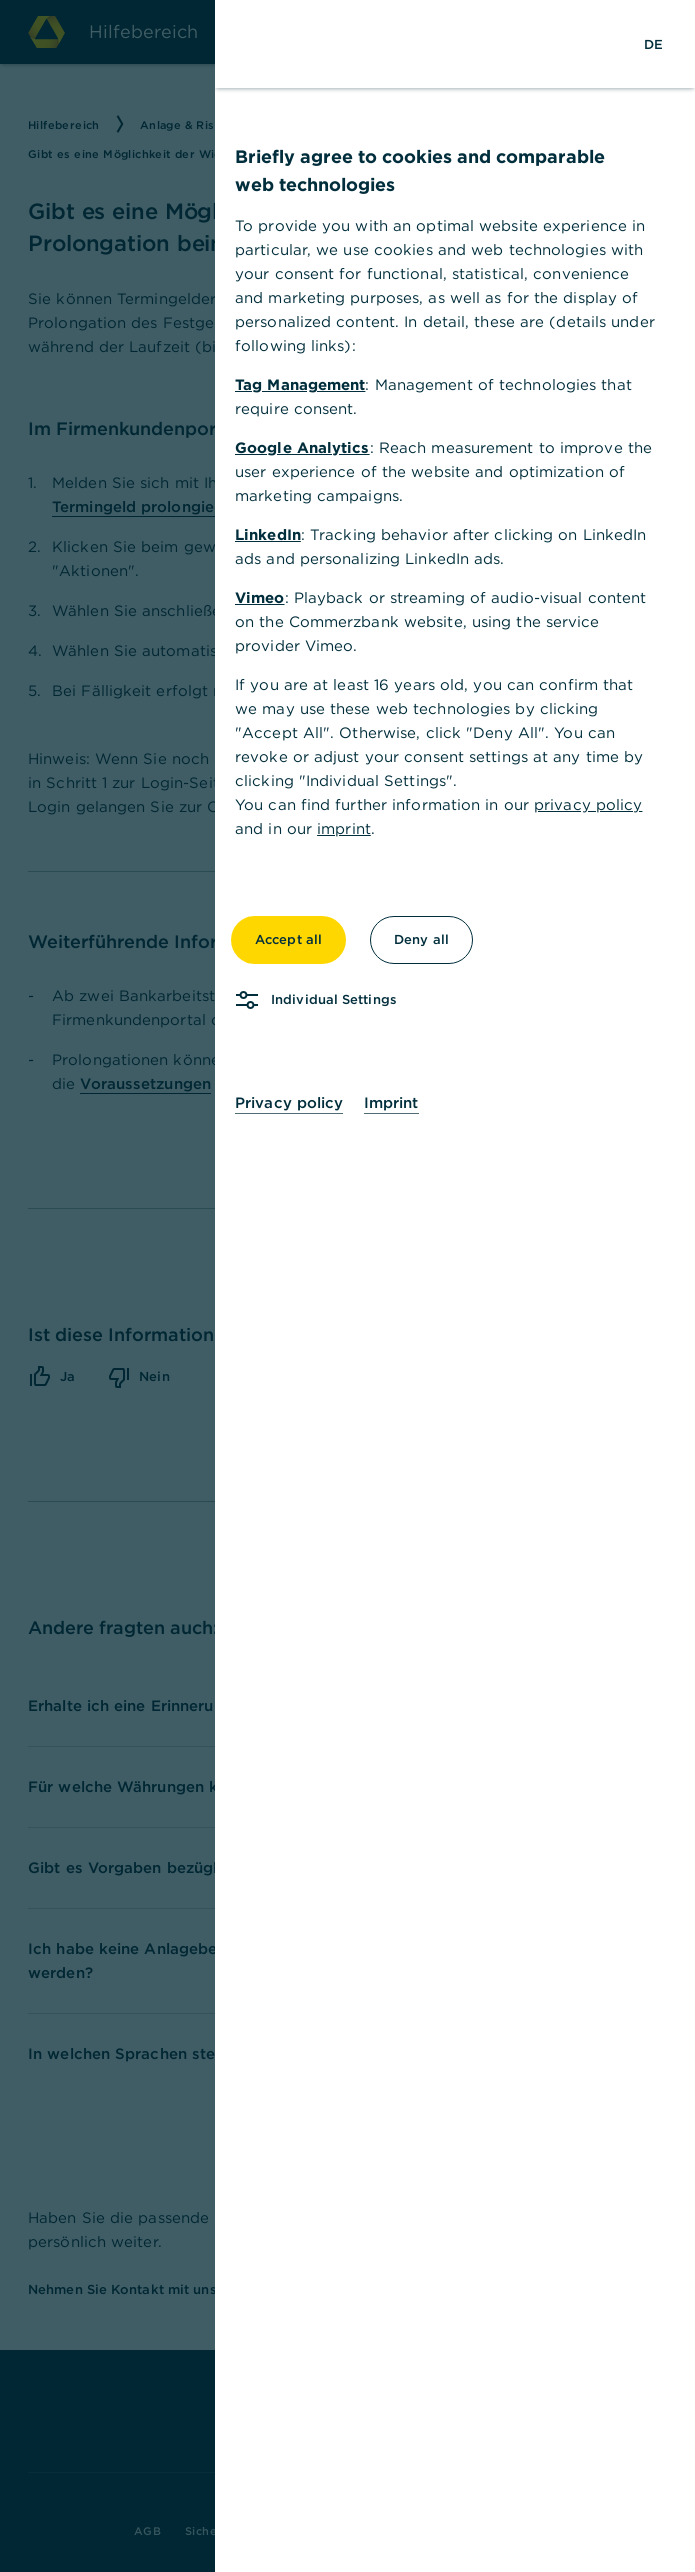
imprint (353, 828)
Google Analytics (311, 447)
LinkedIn (277, 534)
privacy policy (597, 804)
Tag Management (309, 384)
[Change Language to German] (662, 44)
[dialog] (347, 1286)
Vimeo (269, 597)
